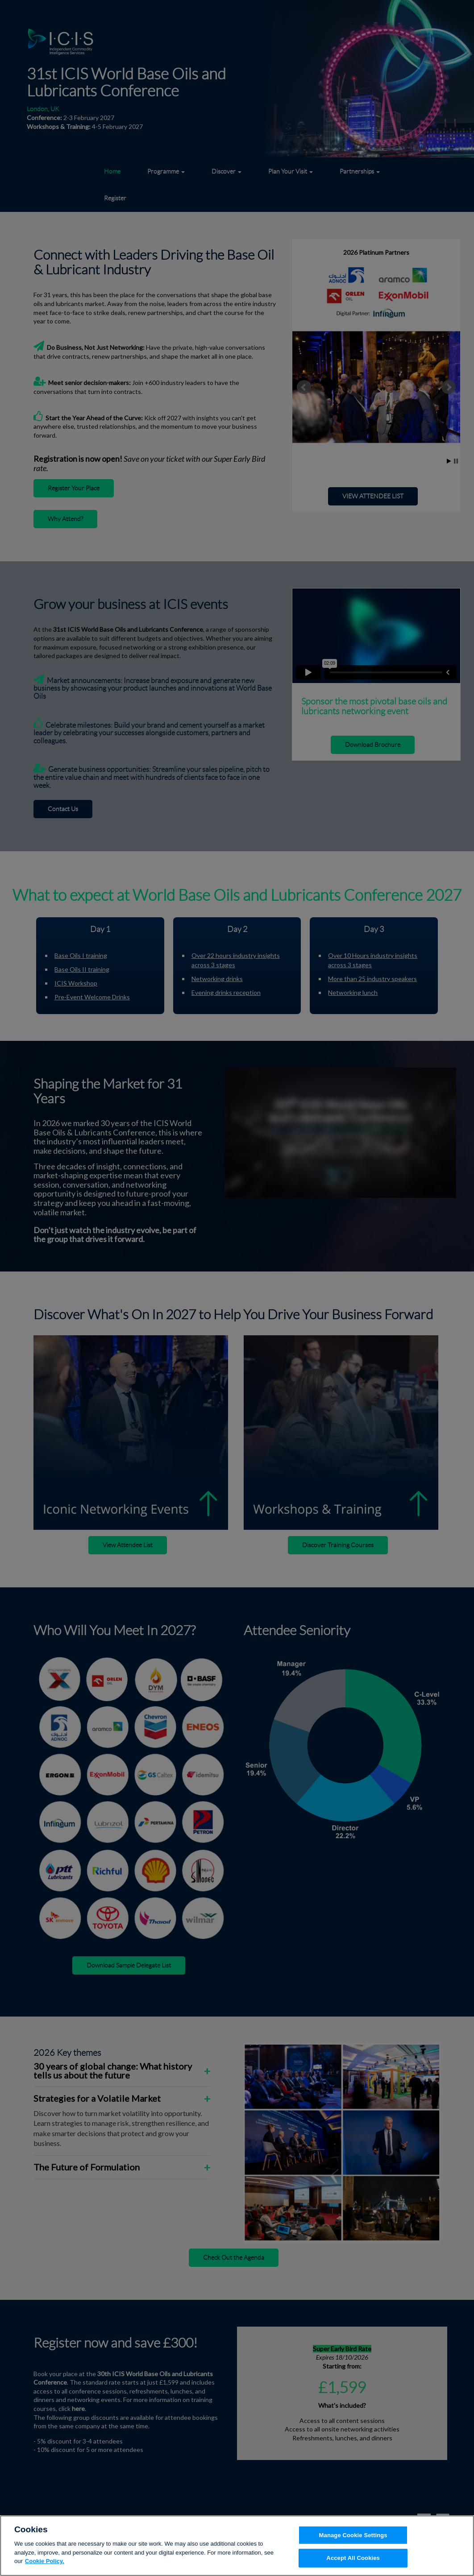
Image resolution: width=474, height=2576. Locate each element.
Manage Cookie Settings (353, 2539)
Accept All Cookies (353, 2562)
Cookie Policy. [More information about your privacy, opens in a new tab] (44, 2566)
